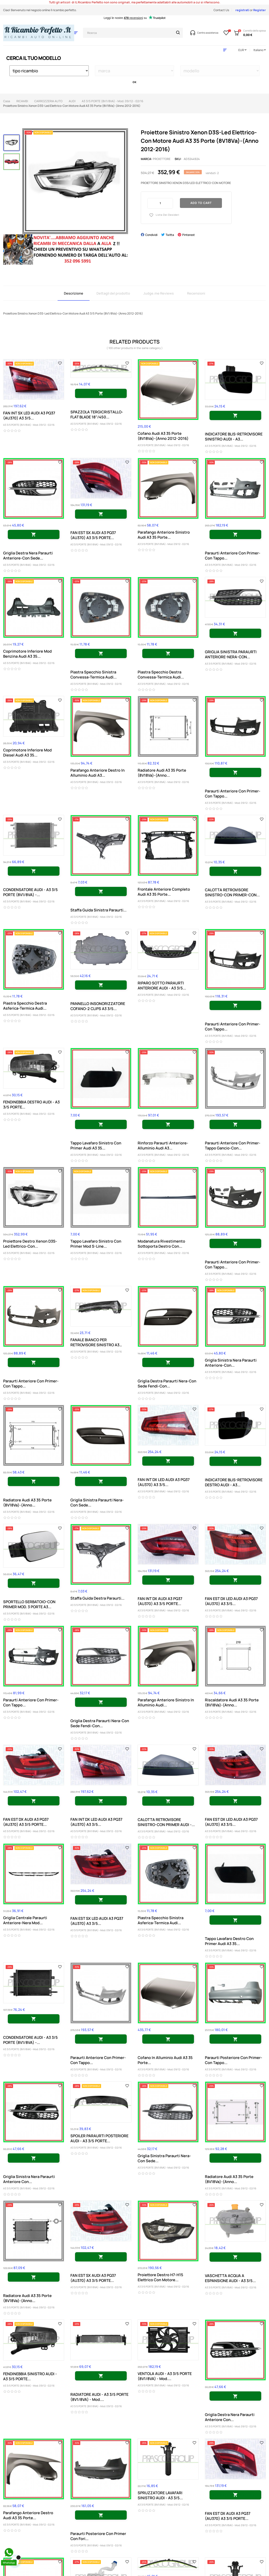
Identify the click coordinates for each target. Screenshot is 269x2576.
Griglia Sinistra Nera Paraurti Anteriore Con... (29, 2179)
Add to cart (201, 203)
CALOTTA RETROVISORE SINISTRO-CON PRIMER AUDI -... (166, 1822)
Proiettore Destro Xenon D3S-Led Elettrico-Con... (30, 1244)
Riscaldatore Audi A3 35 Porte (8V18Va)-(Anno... (232, 1702)
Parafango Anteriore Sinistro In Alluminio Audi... (166, 1702)
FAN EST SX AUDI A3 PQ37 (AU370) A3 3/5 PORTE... (93, 535)
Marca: (146, 159)
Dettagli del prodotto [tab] (113, 293)
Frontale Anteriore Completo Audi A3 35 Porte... (164, 892)
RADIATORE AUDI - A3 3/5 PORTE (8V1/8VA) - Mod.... (99, 2397)
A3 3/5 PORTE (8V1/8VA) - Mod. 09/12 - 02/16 (28, 425)
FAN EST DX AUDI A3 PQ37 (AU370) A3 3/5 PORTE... (26, 1822)
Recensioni (196, 293)
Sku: (178, 159)
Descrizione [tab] (73, 293)
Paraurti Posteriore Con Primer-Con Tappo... (233, 2060)
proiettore (161, 159)
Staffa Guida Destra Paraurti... (97, 1598)
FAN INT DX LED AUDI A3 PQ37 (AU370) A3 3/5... (164, 1482)
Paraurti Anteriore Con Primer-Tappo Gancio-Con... (232, 1145)
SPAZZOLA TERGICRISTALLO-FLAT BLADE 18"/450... (96, 414)
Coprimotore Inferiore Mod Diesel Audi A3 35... (27, 752)
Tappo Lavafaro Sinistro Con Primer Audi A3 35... (95, 1145)
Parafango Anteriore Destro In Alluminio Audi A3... (97, 773)
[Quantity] (160, 203)
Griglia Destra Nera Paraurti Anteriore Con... (229, 2417)
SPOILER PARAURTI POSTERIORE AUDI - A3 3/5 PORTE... (99, 2138)
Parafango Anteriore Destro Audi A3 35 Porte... (28, 2515)
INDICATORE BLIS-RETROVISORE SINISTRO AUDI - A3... (233, 436)
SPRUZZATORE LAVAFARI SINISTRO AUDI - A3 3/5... (160, 2495)
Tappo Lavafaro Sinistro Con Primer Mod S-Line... (95, 1244)
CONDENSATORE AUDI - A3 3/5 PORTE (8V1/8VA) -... (30, 892)
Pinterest (188, 235)
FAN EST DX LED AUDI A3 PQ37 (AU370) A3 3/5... (231, 1601)
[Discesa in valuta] (242, 50)
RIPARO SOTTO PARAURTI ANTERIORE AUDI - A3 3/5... (162, 985)
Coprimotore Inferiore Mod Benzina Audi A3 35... (27, 654)
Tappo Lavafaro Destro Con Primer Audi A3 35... (229, 1941)
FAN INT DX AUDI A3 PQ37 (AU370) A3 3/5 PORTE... (160, 1601)
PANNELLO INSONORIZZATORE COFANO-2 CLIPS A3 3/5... (97, 1006)
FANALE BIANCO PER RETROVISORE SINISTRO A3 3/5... (94, 1342)
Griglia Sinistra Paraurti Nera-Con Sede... (97, 1502)
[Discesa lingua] (259, 50)
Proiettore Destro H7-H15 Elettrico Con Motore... (160, 2277)
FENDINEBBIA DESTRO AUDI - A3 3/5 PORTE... (31, 1104)
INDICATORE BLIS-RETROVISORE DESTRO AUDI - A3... (233, 1482)
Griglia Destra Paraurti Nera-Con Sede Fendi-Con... (167, 1383)
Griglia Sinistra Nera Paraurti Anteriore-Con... (231, 1363)
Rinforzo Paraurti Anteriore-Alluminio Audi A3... (163, 1145)
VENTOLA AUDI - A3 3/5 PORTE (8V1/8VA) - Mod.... (165, 2376)
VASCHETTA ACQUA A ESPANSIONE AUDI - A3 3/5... (230, 2278)
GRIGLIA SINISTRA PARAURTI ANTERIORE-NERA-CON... (231, 654)
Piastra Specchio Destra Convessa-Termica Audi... (161, 674)
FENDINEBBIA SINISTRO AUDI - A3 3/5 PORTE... (30, 2376)
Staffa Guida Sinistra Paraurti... (98, 909)
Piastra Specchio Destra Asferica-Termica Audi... (25, 1006)
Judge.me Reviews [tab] (158, 293)
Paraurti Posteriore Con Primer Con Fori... (98, 2536)
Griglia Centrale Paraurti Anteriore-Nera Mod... (25, 1920)
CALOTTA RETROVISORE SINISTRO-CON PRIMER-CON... (232, 892)
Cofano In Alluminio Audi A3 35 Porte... (165, 2060)
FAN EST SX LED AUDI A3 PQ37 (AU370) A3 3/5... (96, 1921)
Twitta (170, 235)
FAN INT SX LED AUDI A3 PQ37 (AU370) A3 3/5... (29, 415)
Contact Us (221, 10)
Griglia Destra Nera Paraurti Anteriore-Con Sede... (28, 555)
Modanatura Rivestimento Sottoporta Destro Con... (161, 1244)
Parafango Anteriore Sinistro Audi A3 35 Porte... (164, 535)
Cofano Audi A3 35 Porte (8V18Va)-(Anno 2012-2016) (163, 436)
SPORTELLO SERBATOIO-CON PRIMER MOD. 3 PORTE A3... (29, 1604)
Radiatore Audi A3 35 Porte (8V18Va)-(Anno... (162, 773)
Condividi (151, 235)
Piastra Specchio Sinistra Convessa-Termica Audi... (93, 674)
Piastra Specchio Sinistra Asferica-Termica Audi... (160, 1920)
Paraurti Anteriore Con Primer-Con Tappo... (232, 555)
